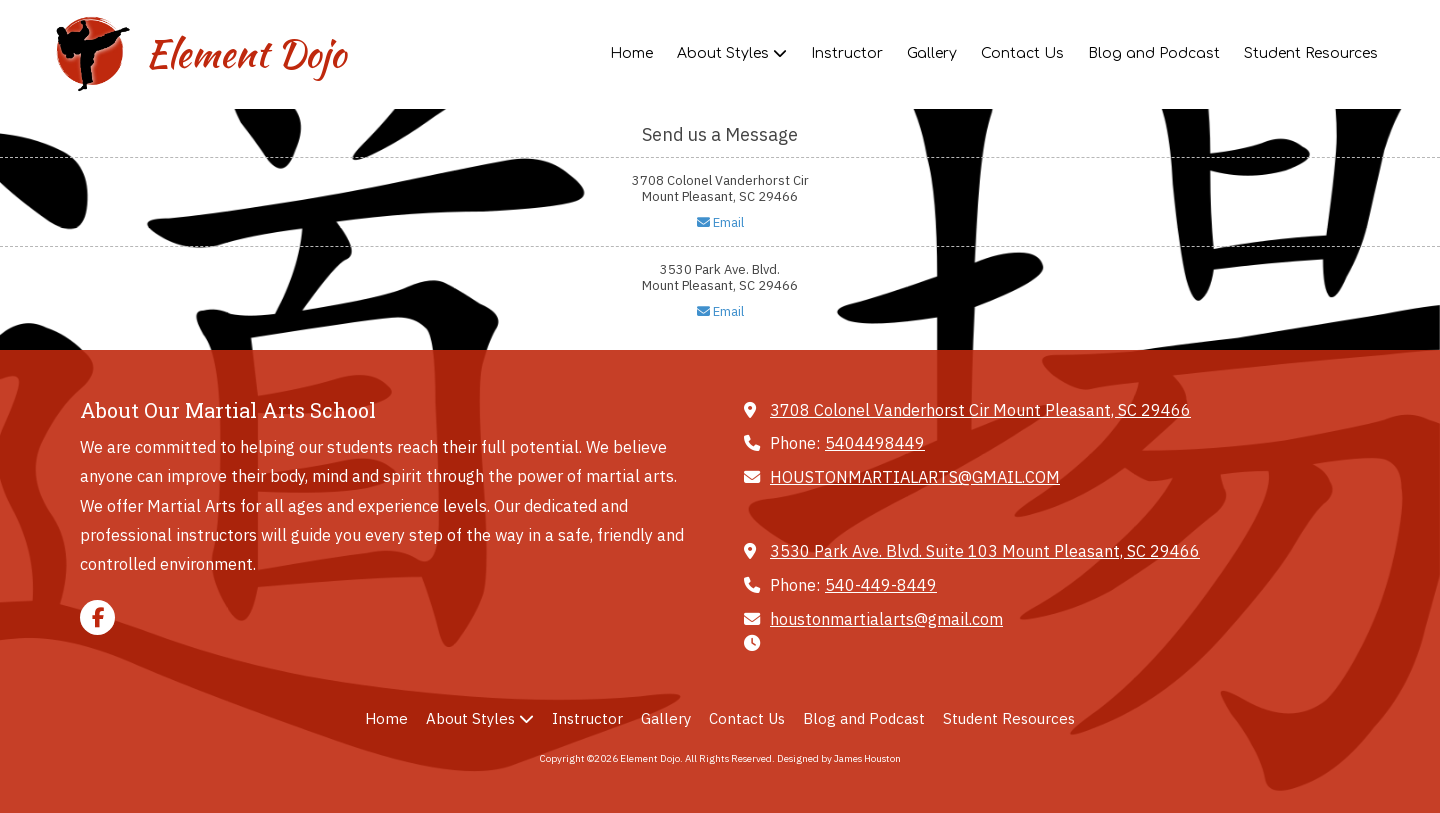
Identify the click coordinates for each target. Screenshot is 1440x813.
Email (720, 222)
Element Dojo (245, 54)
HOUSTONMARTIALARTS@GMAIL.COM (915, 476)
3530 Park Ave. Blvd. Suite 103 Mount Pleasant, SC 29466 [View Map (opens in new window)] (985, 550)
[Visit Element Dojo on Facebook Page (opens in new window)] (97, 617)
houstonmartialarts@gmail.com (886, 618)
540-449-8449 (881, 584)
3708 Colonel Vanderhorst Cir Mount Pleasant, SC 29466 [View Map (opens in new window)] (980, 409)
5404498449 (875, 442)
